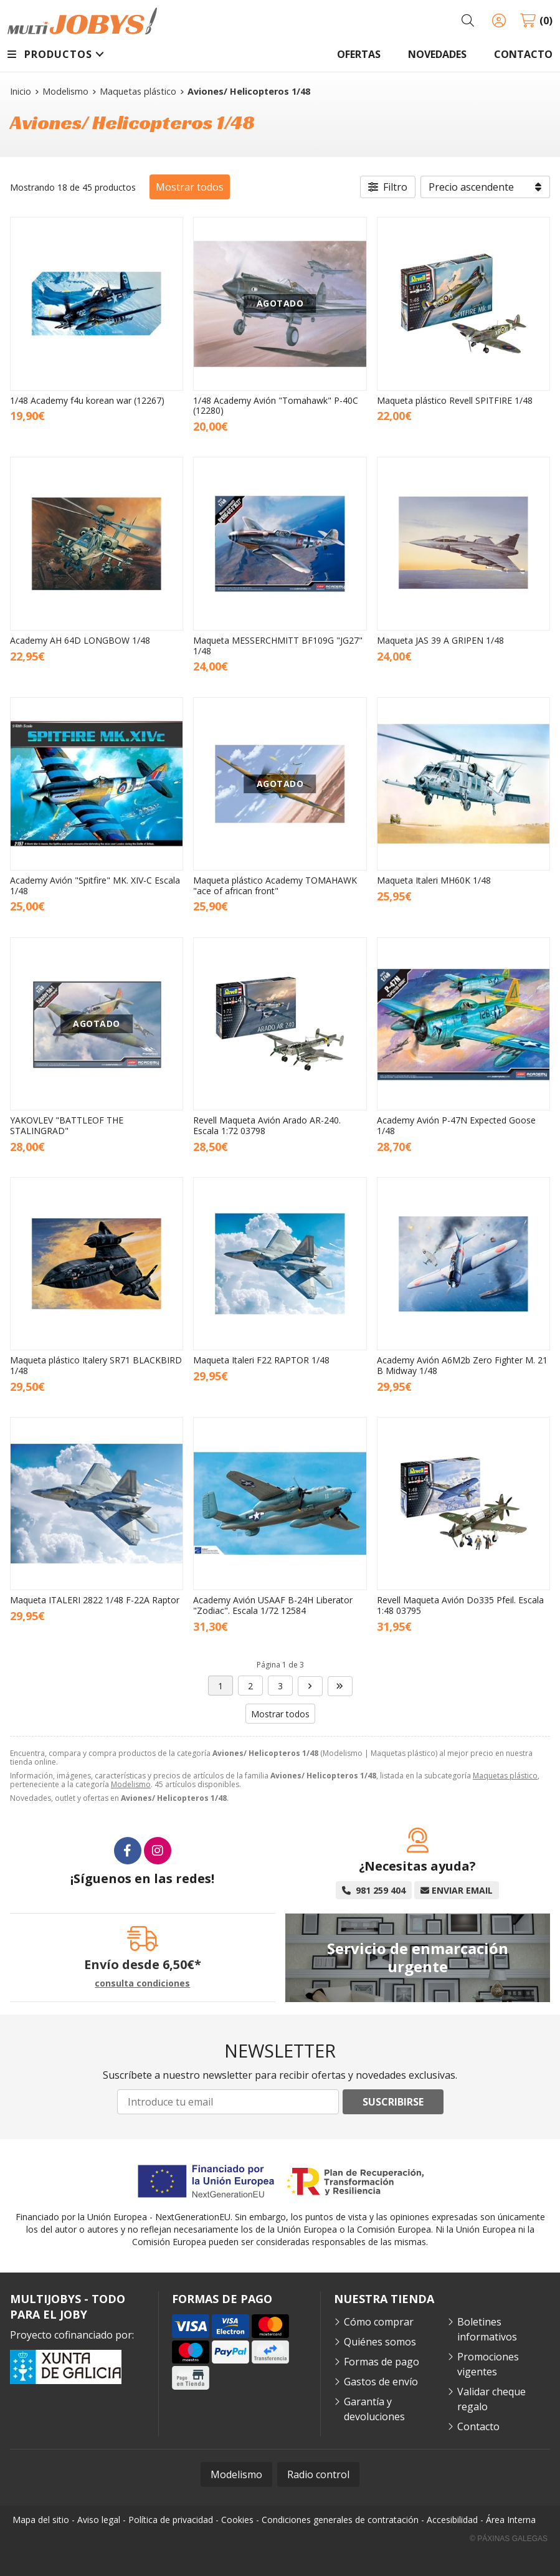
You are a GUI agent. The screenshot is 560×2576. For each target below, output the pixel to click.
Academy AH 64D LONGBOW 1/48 (80, 640)
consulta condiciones (142, 1983)
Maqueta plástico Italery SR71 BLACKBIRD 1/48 (96, 1365)
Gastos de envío (381, 2381)
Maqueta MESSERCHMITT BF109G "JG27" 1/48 (278, 645)
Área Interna (511, 2520)
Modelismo (131, 1784)
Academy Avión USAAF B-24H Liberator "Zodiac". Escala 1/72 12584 (273, 1605)
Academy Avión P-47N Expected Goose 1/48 (456, 1125)
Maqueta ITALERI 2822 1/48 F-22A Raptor (94, 1600)
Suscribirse (393, 2102)
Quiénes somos (380, 2342)
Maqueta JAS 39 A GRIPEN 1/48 (440, 640)
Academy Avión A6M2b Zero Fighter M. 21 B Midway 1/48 (462, 1365)
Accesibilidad (452, 2520)
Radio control (318, 2474)
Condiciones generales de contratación (340, 2520)
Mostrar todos (190, 187)
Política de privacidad (170, 2520)
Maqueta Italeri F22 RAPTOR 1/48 (261, 1360)
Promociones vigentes (488, 2364)
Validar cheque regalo (491, 2399)
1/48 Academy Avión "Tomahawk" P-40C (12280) (275, 405)
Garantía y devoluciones (374, 2409)
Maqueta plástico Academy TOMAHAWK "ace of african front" (275, 885)
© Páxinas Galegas (509, 2538)
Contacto (478, 2426)
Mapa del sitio (40, 2520)
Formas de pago (381, 2361)
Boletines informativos (487, 2329)
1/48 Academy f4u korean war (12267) (87, 400)
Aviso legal (98, 2520)
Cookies (237, 2520)
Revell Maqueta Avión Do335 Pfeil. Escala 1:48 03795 (460, 1605)
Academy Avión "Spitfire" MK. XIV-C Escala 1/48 (95, 885)
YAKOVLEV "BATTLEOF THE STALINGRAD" (66, 1125)
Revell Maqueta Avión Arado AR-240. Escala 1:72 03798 (267, 1125)
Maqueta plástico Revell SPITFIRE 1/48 (455, 400)
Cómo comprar (379, 2322)
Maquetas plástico (505, 1775)
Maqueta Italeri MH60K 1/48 (434, 880)
